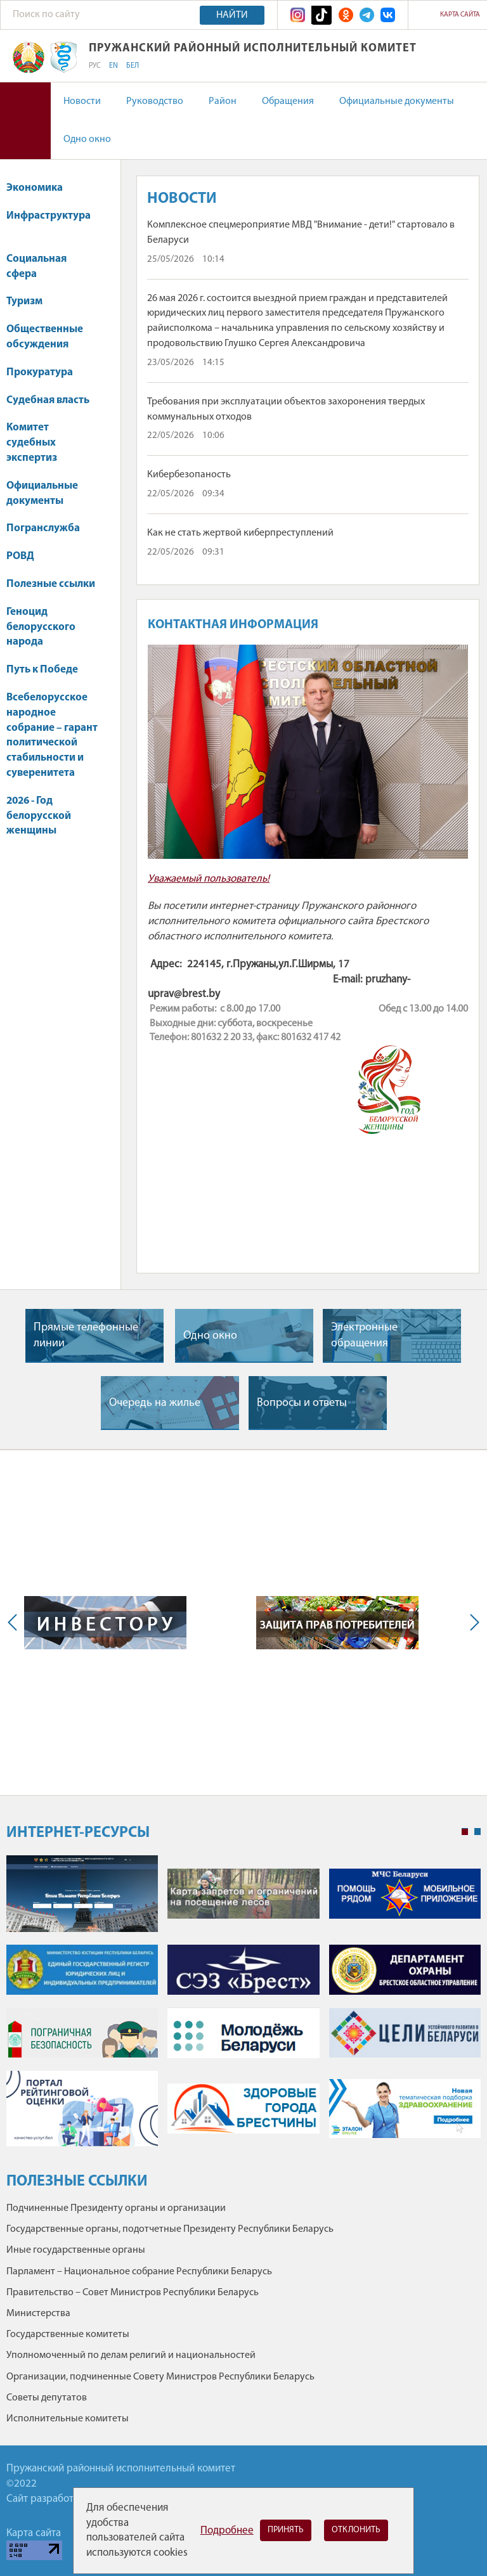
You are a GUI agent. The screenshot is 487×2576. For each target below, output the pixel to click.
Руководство (154, 101)
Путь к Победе (42, 669)
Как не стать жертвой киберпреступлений (240, 533)
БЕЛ (132, 66)
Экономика (40, 188)
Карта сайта (460, 14)
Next (471, 1622)
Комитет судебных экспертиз (31, 442)
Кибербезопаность (189, 475)
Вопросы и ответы (302, 1403)
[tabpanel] (243, 2007)
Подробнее (227, 2530)
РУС (95, 66)
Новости (82, 101)
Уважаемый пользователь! (208, 878)
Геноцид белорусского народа (40, 627)
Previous (15, 1622)
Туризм (24, 301)
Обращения (288, 101)
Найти (232, 15)
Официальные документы (396, 101)
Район (223, 101)
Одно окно (87, 139)
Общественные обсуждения (44, 337)
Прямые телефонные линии (86, 1335)
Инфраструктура (48, 222)
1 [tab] (465, 1832)
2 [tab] (477, 1832)
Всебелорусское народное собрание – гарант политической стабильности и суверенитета (52, 735)
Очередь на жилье (154, 1403)
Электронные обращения (364, 1335)
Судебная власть (47, 400)
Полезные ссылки (50, 584)
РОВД (20, 556)
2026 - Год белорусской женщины (38, 816)
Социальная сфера (36, 267)
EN (113, 66)
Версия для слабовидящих (25, 120)
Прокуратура (45, 372)
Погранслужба (43, 528)
